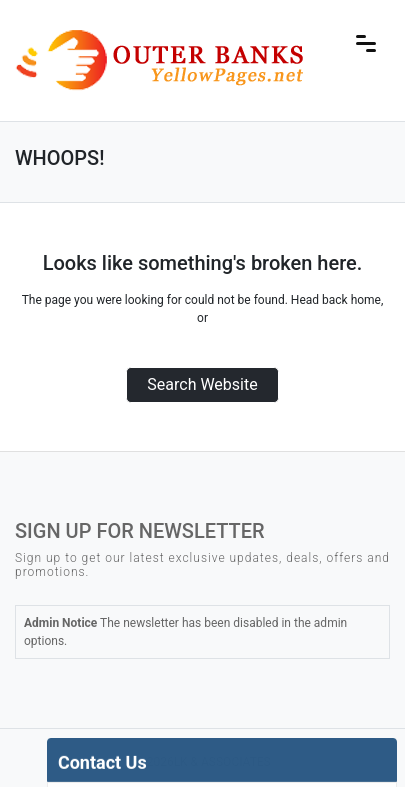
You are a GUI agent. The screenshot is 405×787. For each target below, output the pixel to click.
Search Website (202, 384)
